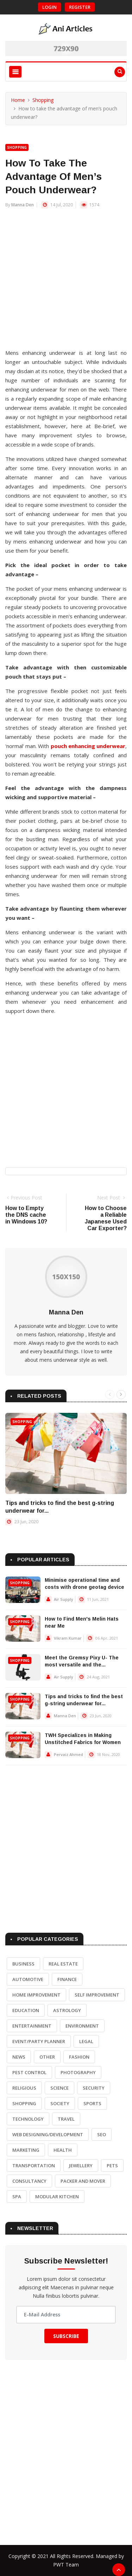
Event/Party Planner (38, 2041)
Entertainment (31, 2026)
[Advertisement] (66, 282)
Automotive (27, 1979)
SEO (101, 2134)
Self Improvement (97, 1995)
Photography (78, 2072)
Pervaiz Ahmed (68, 1754)
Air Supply (63, 1599)
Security (94, 2088)
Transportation (33, 2165)
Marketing (25, 2150)
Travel (66, 2119)
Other (47, 2057)
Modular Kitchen (57, 2196)
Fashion (79, 2057)
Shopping (43, 100)
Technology (28, 2119)
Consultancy (29, 2181)
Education (25, 2010)
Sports (92, 2103)
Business (23, 1964)
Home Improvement (36, 1995)
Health (63, 2150)
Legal (86, 2041)
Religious (24, 2088)
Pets (112, 2165)
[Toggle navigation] (15, 72)
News (18, 2057)
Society (59, 2103)
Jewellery (81, 2165)
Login (49, 7)
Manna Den (22, 205)
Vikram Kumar (68, 1638)
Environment (82, 2026)
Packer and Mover (83, 2181)
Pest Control (29, 2072)
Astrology (67, 2010)
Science (59, 2088)
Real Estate (63, 1964)
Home (18, 100)
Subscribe (66, 2336)
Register (79, 7)
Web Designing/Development (47, 2134)
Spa (16, 2196)
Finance (67, 1979)
